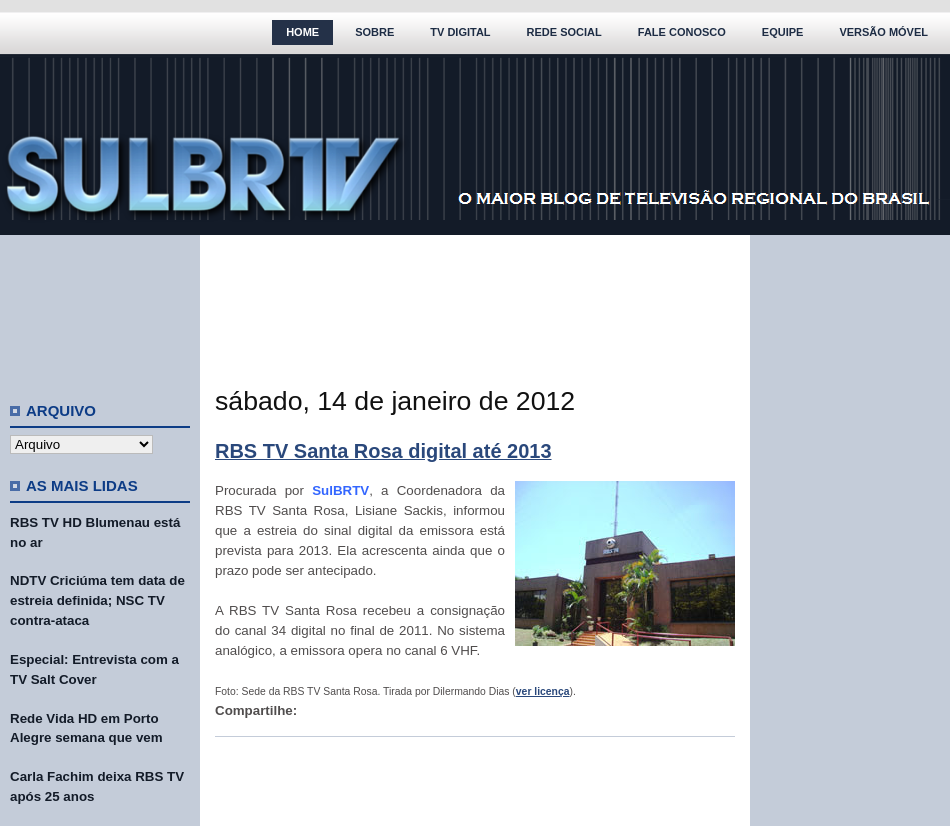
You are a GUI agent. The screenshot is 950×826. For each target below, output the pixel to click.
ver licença (543, 691)
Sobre (374, 32)
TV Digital (460, 32)
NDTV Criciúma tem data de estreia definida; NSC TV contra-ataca (97, 600)
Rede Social (564, 32)
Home (302, 32)
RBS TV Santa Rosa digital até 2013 (383, 451)
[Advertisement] (100, 310)
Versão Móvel (883, 32)
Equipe (783, 32)
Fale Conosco (682, 32)
